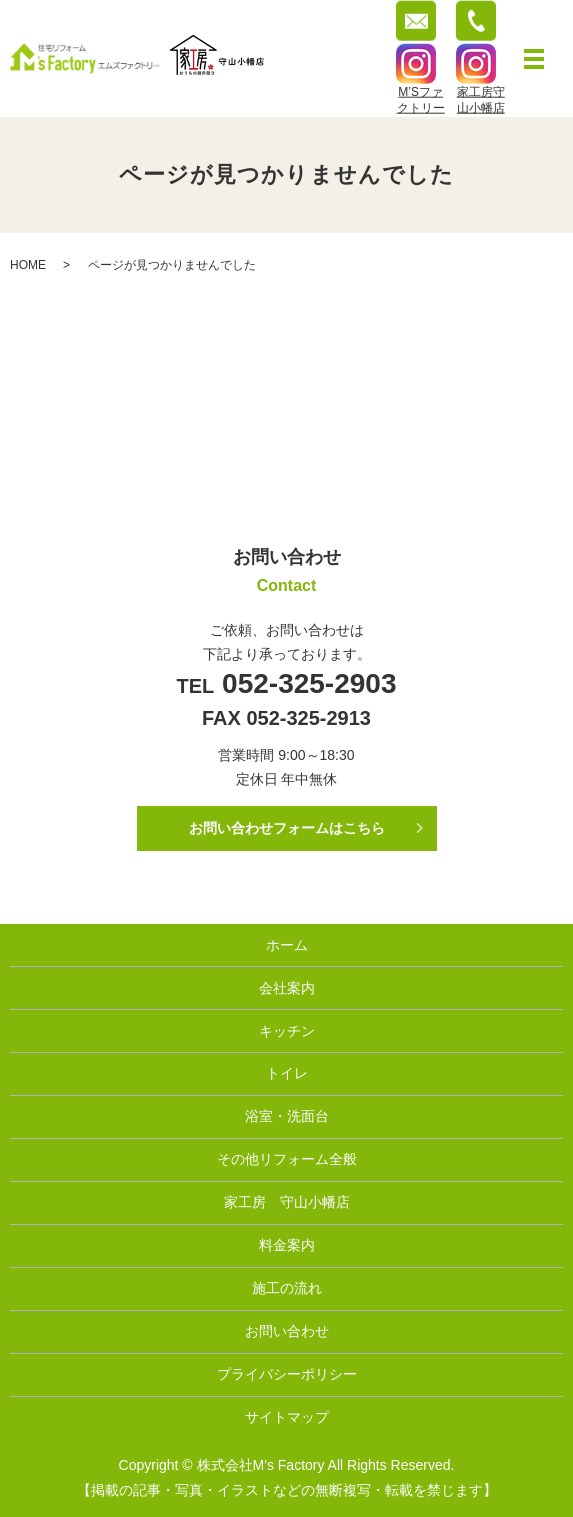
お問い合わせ (287, 1331)
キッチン (287, 1031)
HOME (28, 265)
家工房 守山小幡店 (287, 1202)
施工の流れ (287, 1288)
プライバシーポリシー (287, 1374)
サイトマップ (287, 1417)
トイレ (287, 1073)
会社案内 (287, 988)
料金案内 (287, 1245)
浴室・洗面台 (287, 1116)
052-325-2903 (305, 683)
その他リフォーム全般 (287, 1159)
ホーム (287, 945)
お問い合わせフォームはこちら (287, 828)
